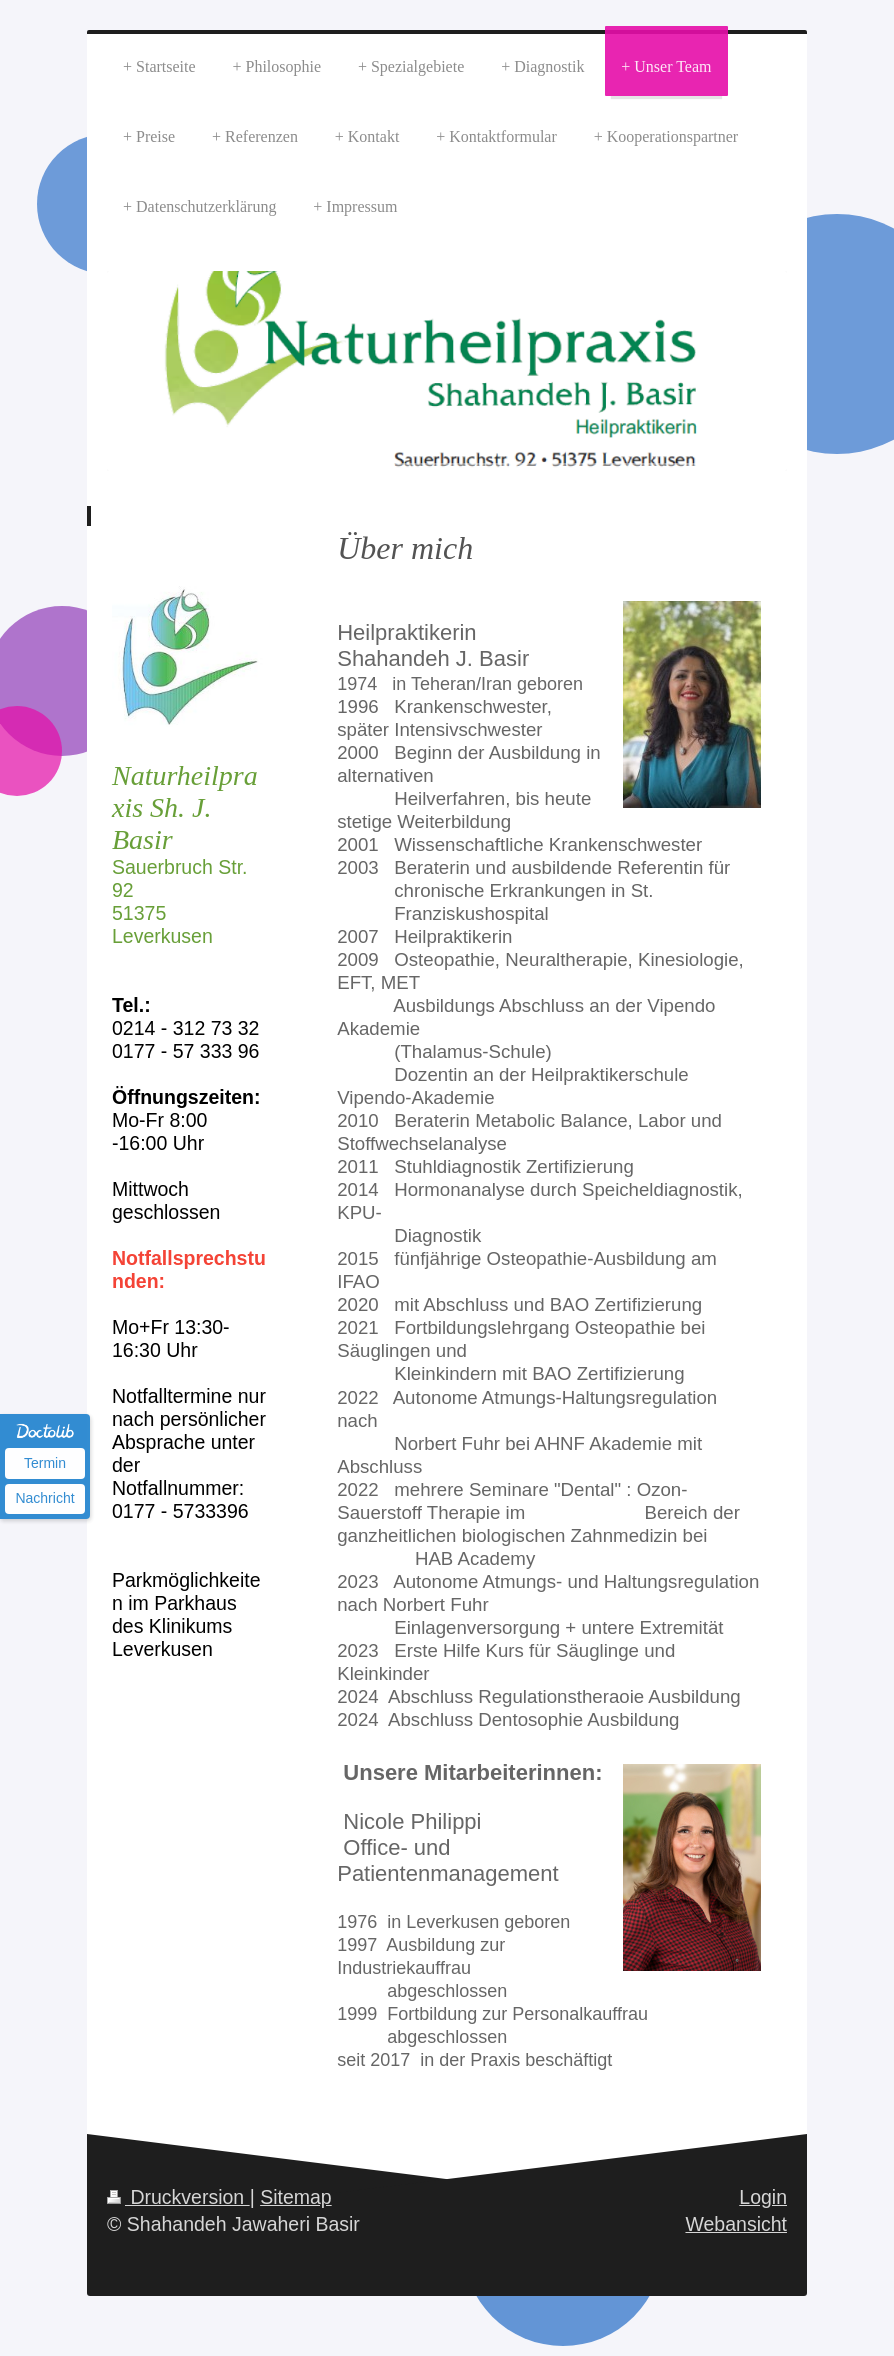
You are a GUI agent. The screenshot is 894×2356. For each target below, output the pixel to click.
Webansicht (736, 2224)
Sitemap (296, 2197)
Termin (45, 1463)
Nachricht (44, 1498)
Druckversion (178, 2197)
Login (763, 2197)
